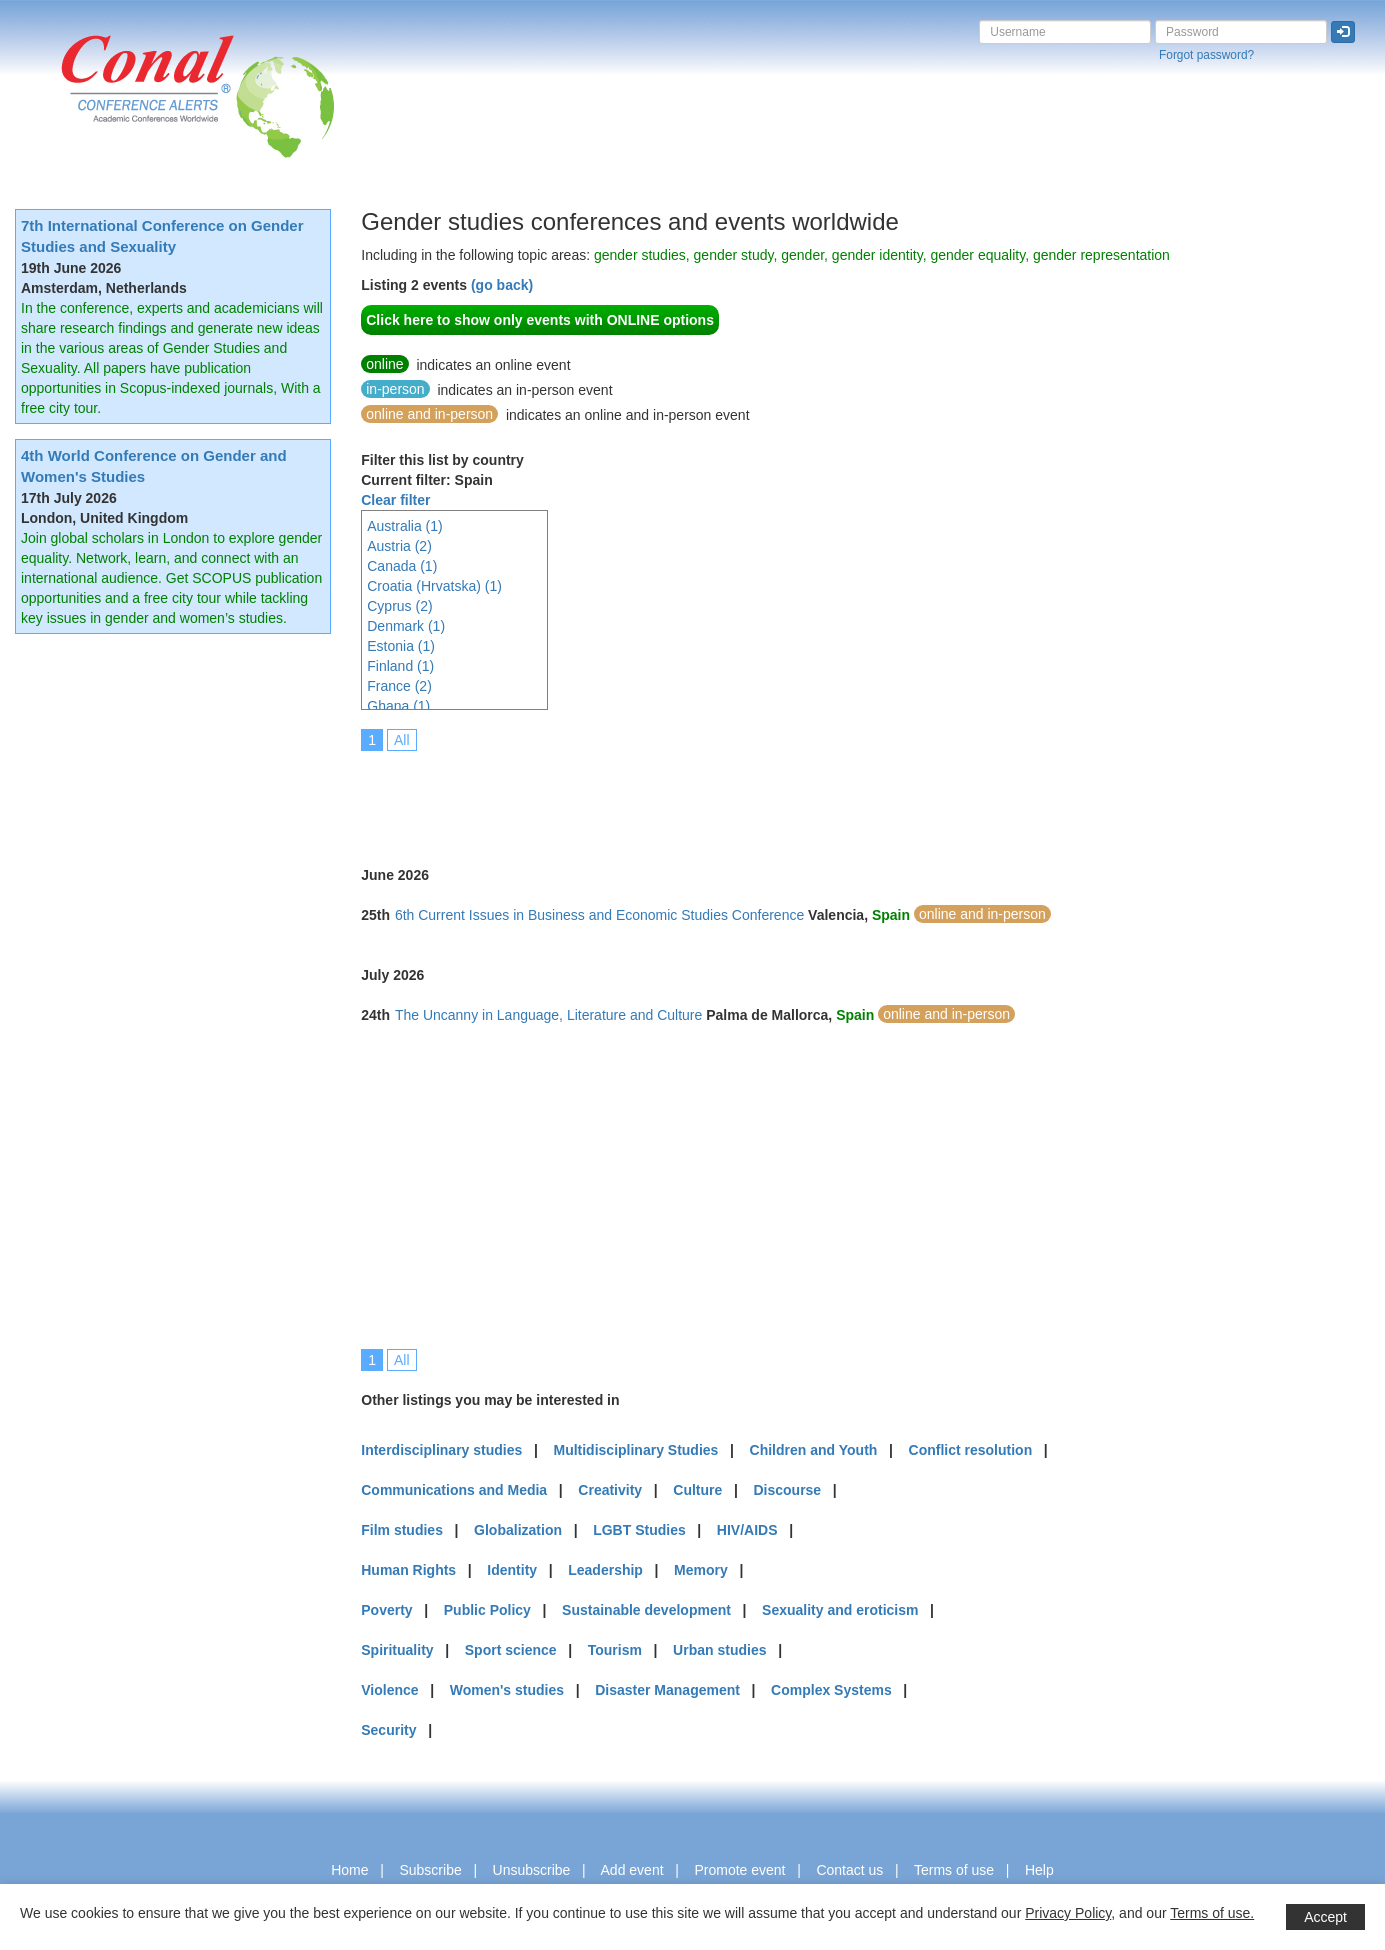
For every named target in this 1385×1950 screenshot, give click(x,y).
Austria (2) (399, 546)
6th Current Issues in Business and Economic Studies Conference (599, 915)
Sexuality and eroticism (840, 1610)
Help (1039, 1870)
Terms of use (954, 1870)
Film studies (402, 1530)
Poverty (386, 1610)
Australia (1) (404, 526)
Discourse (787, 1490)
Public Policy (487, 1610)
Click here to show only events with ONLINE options (540, 320)
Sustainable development (646, 1610)
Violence (389, 1690)
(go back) (502, 285)
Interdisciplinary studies (441, 1450)
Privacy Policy (1068, 1913)
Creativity (610, 1490)
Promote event (739, 1870)
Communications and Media (454, 1490)
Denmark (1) (406, 626)
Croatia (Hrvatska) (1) (434, 586)
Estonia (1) (401, 646)
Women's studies (507, 1690)
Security (388, 1730)
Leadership (605, 1570)
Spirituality (397, 1650)
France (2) (399, 686)
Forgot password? (1206, 55)
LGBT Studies (639, 1530)
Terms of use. (1212, 1913)
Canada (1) (402, 566)
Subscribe (430, 1870)
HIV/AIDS (747, 1530)
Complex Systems (831, 1690)
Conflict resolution (971, 1450)
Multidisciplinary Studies (635, 1450)
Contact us (849, 1870)
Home (349, 1870)
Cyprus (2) (399, 606)
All (402, 740)
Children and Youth (814, 1450)
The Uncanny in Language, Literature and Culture (548, 1015)
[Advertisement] (725, 795)
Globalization (518, 1530)
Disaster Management (667, 1690)
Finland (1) (400, 666)
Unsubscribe (532, 1870)
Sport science (511, 1650)
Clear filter (395, 500)
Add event (632, 1870)
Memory (701, 1570)
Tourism (615, 1650)
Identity (512, 1570)
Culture (697, 1490)
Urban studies (719, 1650)
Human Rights (408, 1570)
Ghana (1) (398, 706)
